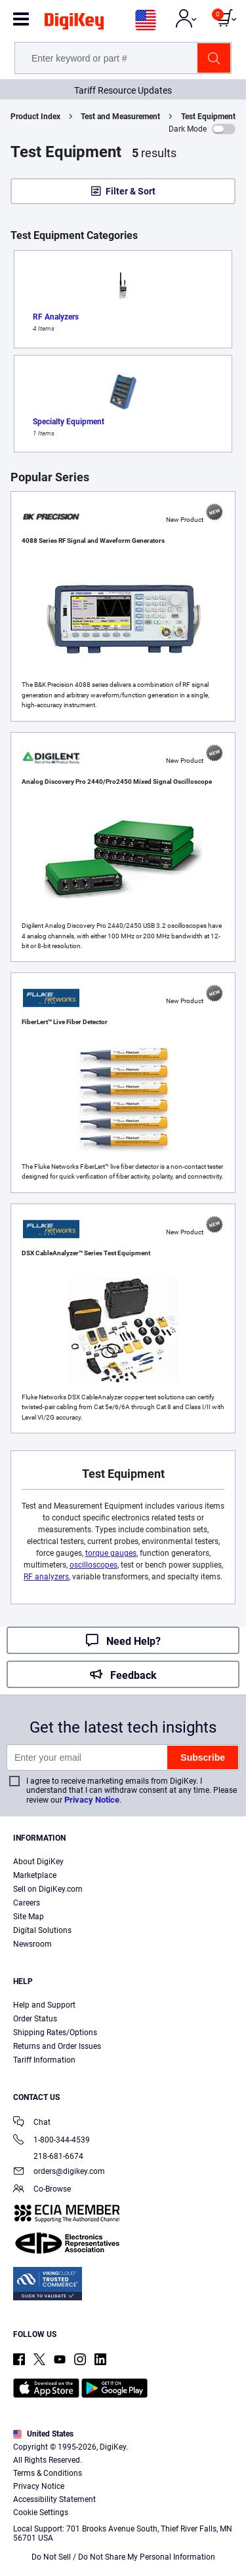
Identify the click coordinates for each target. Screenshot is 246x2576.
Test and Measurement (120, 116)
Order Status (35, 2018)
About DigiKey (38, 1861)
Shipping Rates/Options (55, 2032)
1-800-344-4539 (51, 2141)
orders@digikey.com (59, 2172)
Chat (32, 2123)
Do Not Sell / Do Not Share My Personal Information (123, 2557)
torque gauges (110, 1553)
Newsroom (32, 1944)
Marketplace (34, 1875)
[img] (74, 23)
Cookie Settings (40, 2512)
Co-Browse (42, 2190)
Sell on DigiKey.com (48, 1889)
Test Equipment (208, 116)
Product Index (35, 116)
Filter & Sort (130, 191)
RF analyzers (46, 1576)
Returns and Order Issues (57, 2046)
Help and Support (44, 2005)
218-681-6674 (48, 2156)
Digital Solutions (42, 1930)
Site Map (28, 1916)
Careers (26, 1902)
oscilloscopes (93, 1565)
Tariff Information (44, 2060)
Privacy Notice (91, 1800)
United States (43, 2433)
